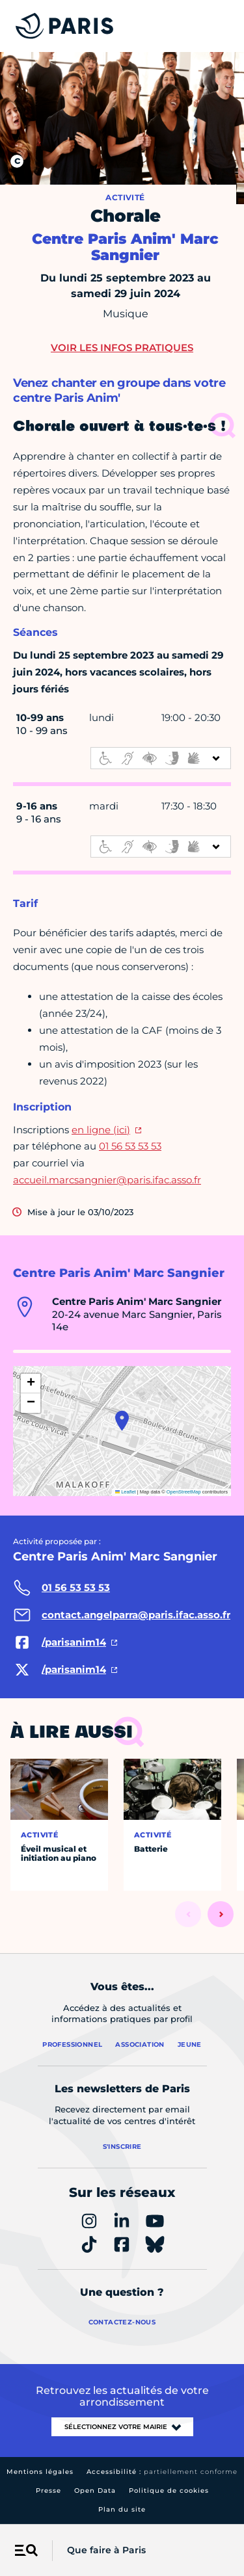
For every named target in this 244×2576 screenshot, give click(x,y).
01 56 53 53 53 (130, 1146)
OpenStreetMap (184, 1492)
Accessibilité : (162, 2471)
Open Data (95, 2490)
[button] (122, 1420)
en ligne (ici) (101, 1130)
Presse (48, 2490)
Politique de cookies (169, 2490)
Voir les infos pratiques (122, 347)
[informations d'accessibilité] (160, 758)
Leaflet (125, 1492)
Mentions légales (40, 2471)
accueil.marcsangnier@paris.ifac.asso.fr (107, 1180)
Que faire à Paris (106, 2550)
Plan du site (122, 2509)
